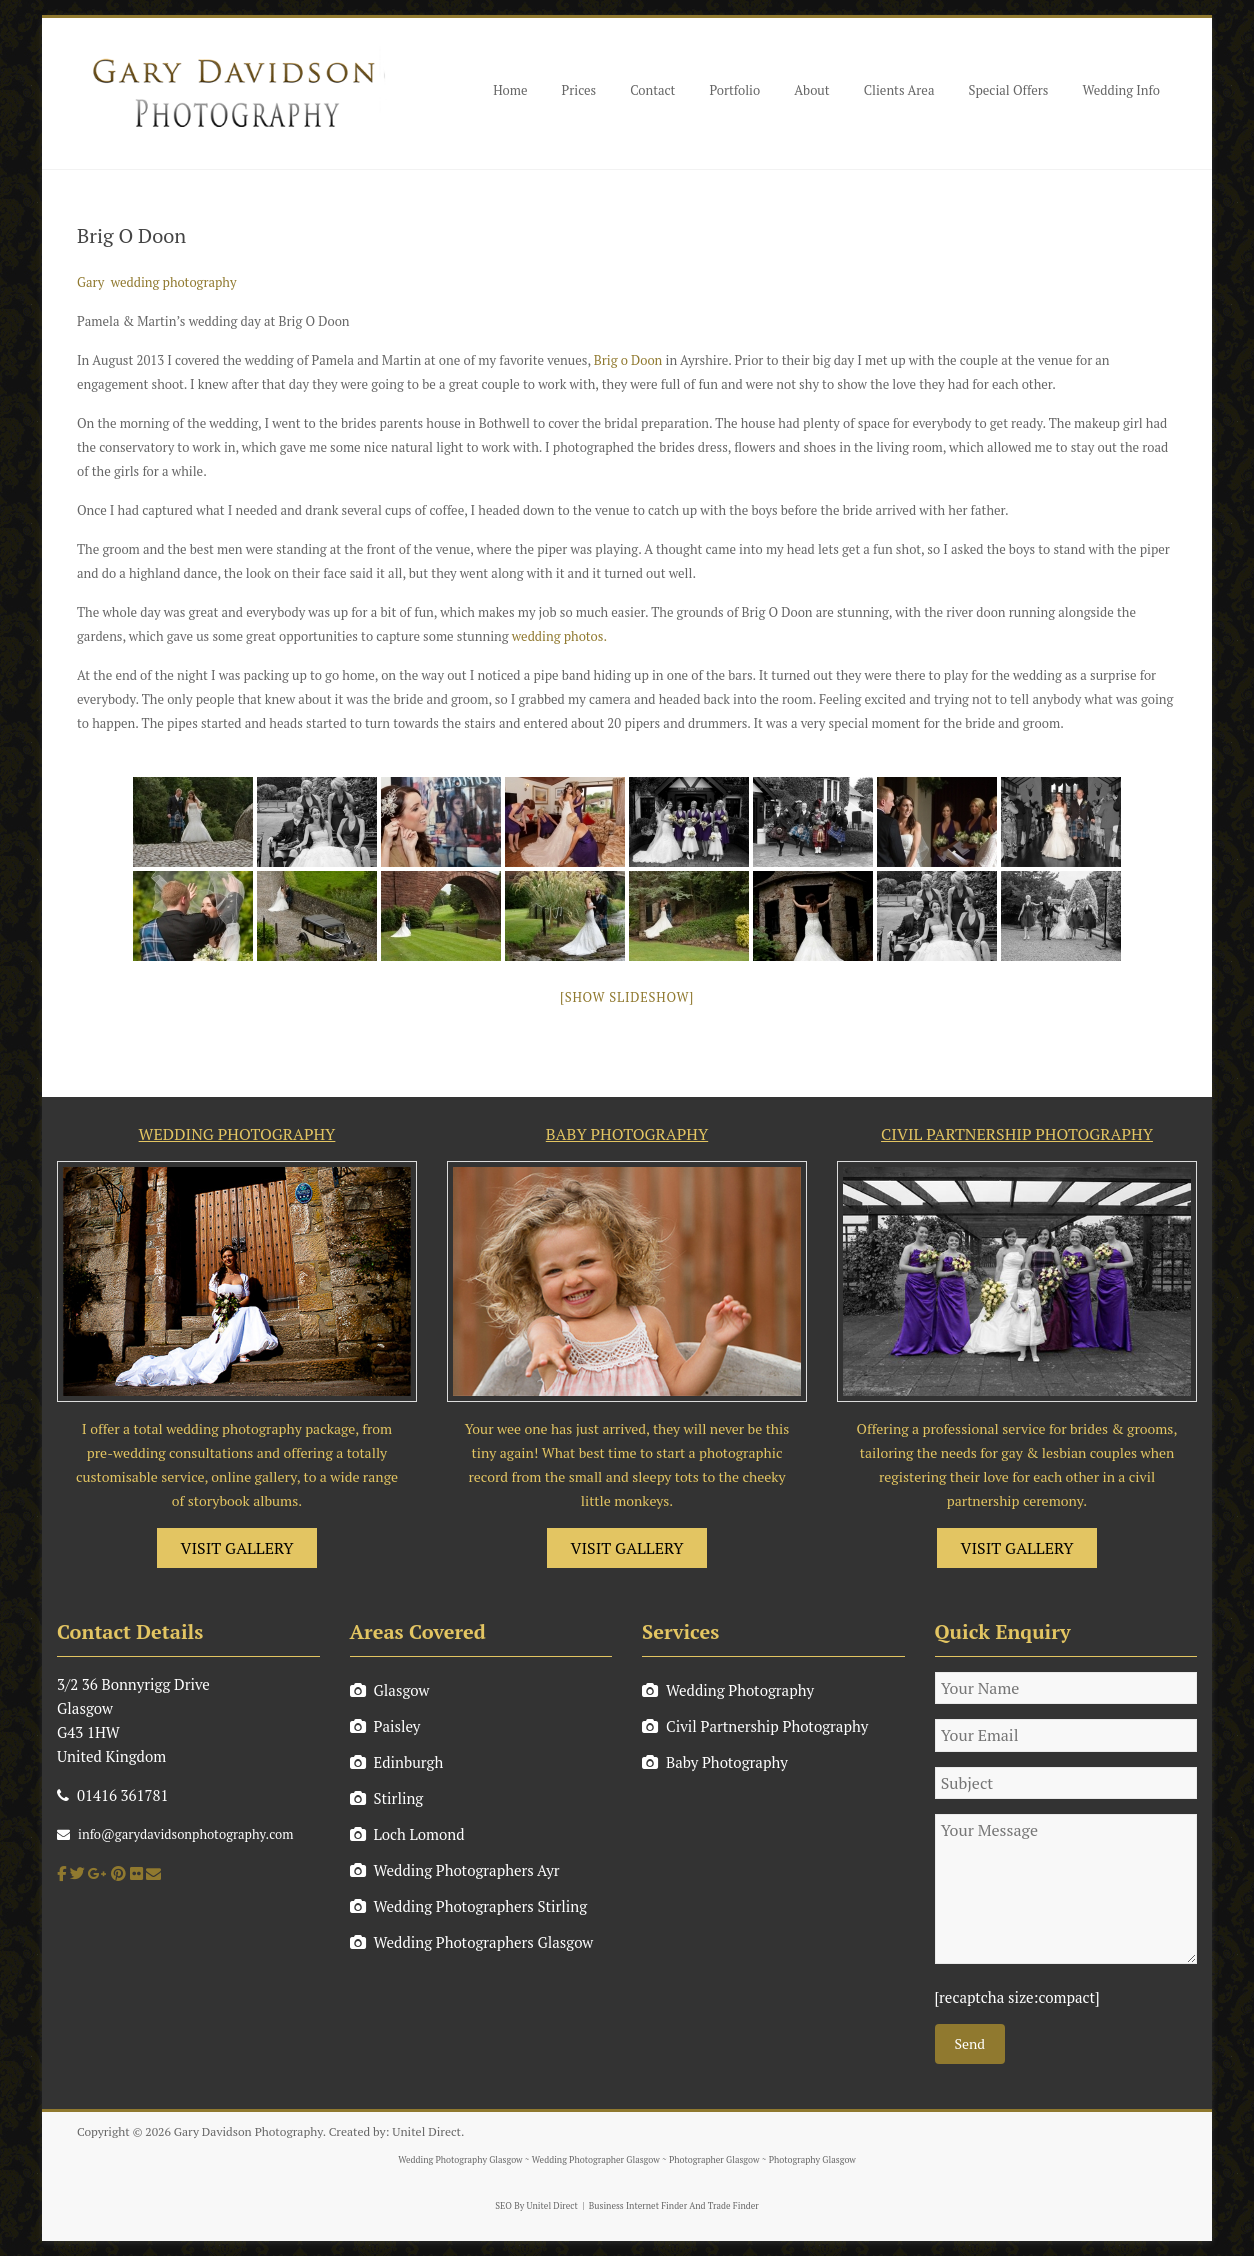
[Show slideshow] (627, 997)
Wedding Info (1121, 90)
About (811, 90)
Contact (652, 90)
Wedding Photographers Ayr (455, 1870)
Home (510, 90)
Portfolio (734, 90)
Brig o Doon (628, 360)
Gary (90, 282)
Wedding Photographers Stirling (469, 1906)
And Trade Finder (723, 2206)
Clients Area (899, 90)
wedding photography (174, 282)
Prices (579, 90)
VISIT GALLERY (237, 1548)
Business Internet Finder (638, 2206)
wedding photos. (559, 636)
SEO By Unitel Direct (536, 2206)
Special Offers (1008, 90)
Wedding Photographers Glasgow (472, 1942)
